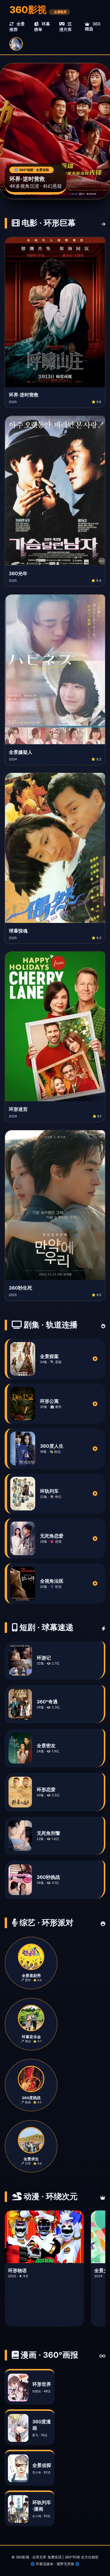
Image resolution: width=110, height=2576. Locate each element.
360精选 (92, 26)
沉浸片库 (65, 26)
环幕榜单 (42, 26)
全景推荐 (17, 26)
